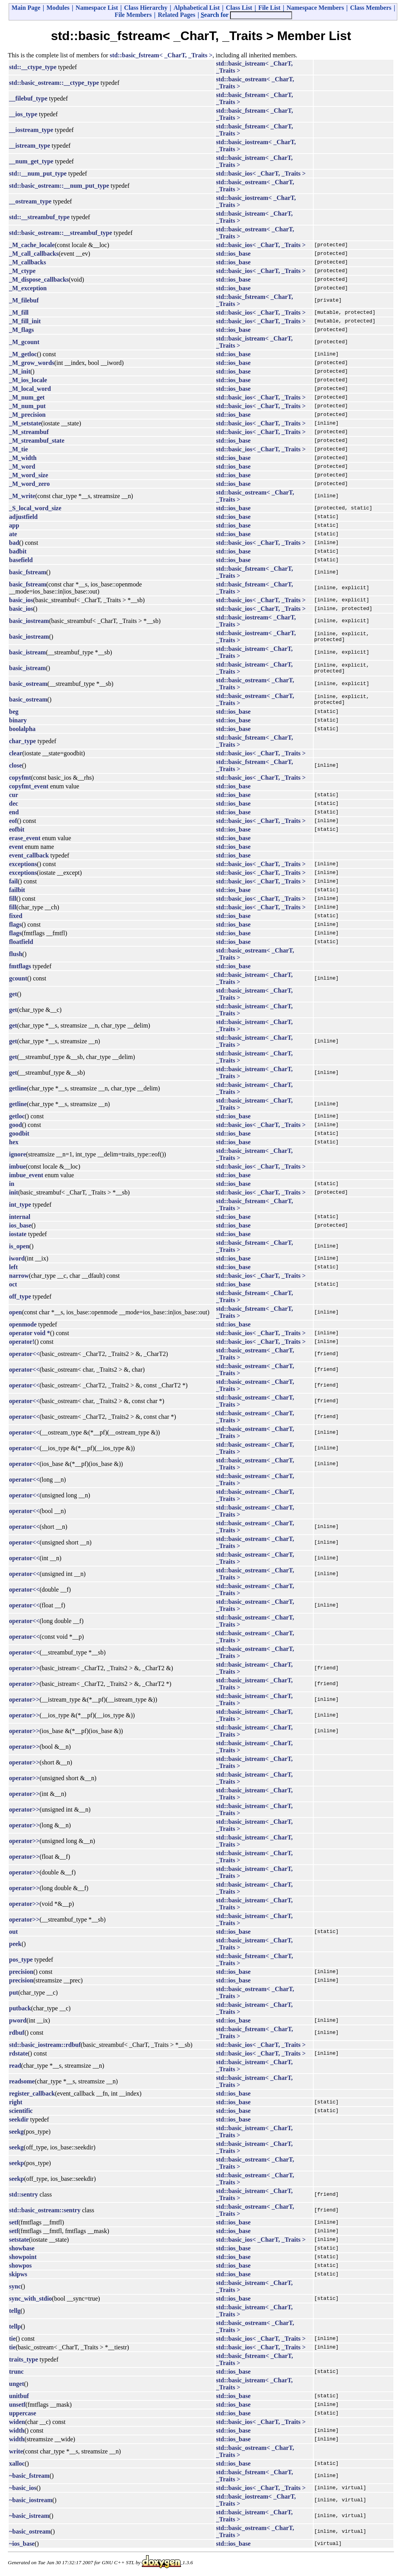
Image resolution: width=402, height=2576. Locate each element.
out (13, 1931)
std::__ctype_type (33, 67)
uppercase (22, 2413)
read (15, 2065)
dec (13, 803)
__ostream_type (30, 201)
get (13, 994)
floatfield (21, 941)
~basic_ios (23, 2487)
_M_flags (21, 329)
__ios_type (23, 114)
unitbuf (19, 2396)
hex (13, 1142)
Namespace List (97, 7)
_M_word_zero (29, 483)
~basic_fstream (29, 2475)
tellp (15, 2326)
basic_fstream (27, 572)
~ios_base (22, 2543)
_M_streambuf (29, 432)
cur (13, 794)
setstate (19, 2239)
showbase (22, 2248)
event (16, 846)
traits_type (23, 2359)
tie (12, 2338)
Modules (57, 7)
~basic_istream (29, 2515)
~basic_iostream (30, 2500)
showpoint (23, 2257)
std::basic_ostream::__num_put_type (59, 185)
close (15, 765)
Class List (239, 7)
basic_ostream (28, 683)
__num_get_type (31, 161)
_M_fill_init (25, 321)
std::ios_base (233, 253)
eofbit (16, 829)
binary (18, 720)
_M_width (23, 457)
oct (13, 1284)
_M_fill (19, 312)
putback (20, 2008)
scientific (21, 2110)
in (11, 1183)
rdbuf (16, 2032)
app (14, 525)
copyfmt (20, 777)
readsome (22, 2081)
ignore (17, 1154)
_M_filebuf (24, 300)
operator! (22, 1341)
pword (17, 2020)
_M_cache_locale (32, 245)
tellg (14, 2310)
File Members (133, 14)
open (15, 1312)
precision (21, 1971)
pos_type (21, 1959)
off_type (20, 1296)
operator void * (29, 1333)
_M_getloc (23, 354)
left (13, 1267)
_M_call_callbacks (33, 253)
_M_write (22, 496)
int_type (20, 1204)
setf (13, 2222)
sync (15, 2286)
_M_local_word (30, 388)
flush (15, 954)
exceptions (23, 864)
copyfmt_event (28, 786)
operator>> (24, 1668)
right (15, 2102)
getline (18, 1088)
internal (19, 1216)
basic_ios (21, 600)
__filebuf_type (28, 98)
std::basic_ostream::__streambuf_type (60, 232)
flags (15, 924)
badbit (17, 551)
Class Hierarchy (145, 7)
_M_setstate (25, 423)
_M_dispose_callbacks (39, 279)
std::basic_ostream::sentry (44, 2210)
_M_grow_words (31, 362)
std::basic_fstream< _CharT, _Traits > (161, 55)
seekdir (19, 2119)
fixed (15, 915)
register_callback (32, 2093)
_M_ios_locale (28, 380)
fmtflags (20, 966)
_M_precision (27, 414)
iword (17, 1258)
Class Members (370, 7)
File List (269, 7)
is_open (19, 1246)
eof (13, 820)
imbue (17, 1166)
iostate (17, 1234)
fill (12, 898)
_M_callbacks (27, 262)
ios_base (20, 1225)
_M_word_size (28, 475)
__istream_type (29, 145)
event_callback (29, 855)
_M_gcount (24, 342)
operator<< (24, 1353)
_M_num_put (27, 406)
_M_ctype (22, 270)
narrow (19, 1275)
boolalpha (22, 729)
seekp (16, 2163)
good (15, 1124)
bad (14, 542)
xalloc (17, 2463)
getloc (17, 1116)
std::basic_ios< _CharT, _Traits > (260, 173)
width (16, 2430)
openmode (23, 1324)
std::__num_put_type (38, 173)
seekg (16, 2131)
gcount (18, 978)
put (13, 1992)
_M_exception (28, 288)
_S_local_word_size (35, 508)
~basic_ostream (30, 2531)
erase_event (24, 838)
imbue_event (26, 1175)
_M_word (22, 466)
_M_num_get (27, 397)
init (13, 1192)
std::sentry (23, 2194)
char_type (22, 741)
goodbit (19, 1133)
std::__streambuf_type (39, 217)
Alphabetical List (197, 7)
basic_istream (27, 652)
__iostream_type (31, 129)
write (16, 2451)
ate (13, 534)
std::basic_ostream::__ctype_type (54, 82)
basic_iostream (29, 620)
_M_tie (18, 449)
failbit (17, 890)
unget (16, 2383)
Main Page (26, 7)
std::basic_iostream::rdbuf (45, 2044)
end (14, 812)
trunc (16, 2371)
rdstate (18, 2053)
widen (17, 2421)
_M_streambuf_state (36, 440)
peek (15, 1943)
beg (13, 711)
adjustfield (23, 516)
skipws (18, 2274)
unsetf (17, 2404)
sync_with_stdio (30, 2298)
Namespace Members (315, 7)
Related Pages (177, 14)
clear (15, 753)
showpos (20, 2265)
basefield (21, 560)
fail (13, 881)
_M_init (19, 371)
